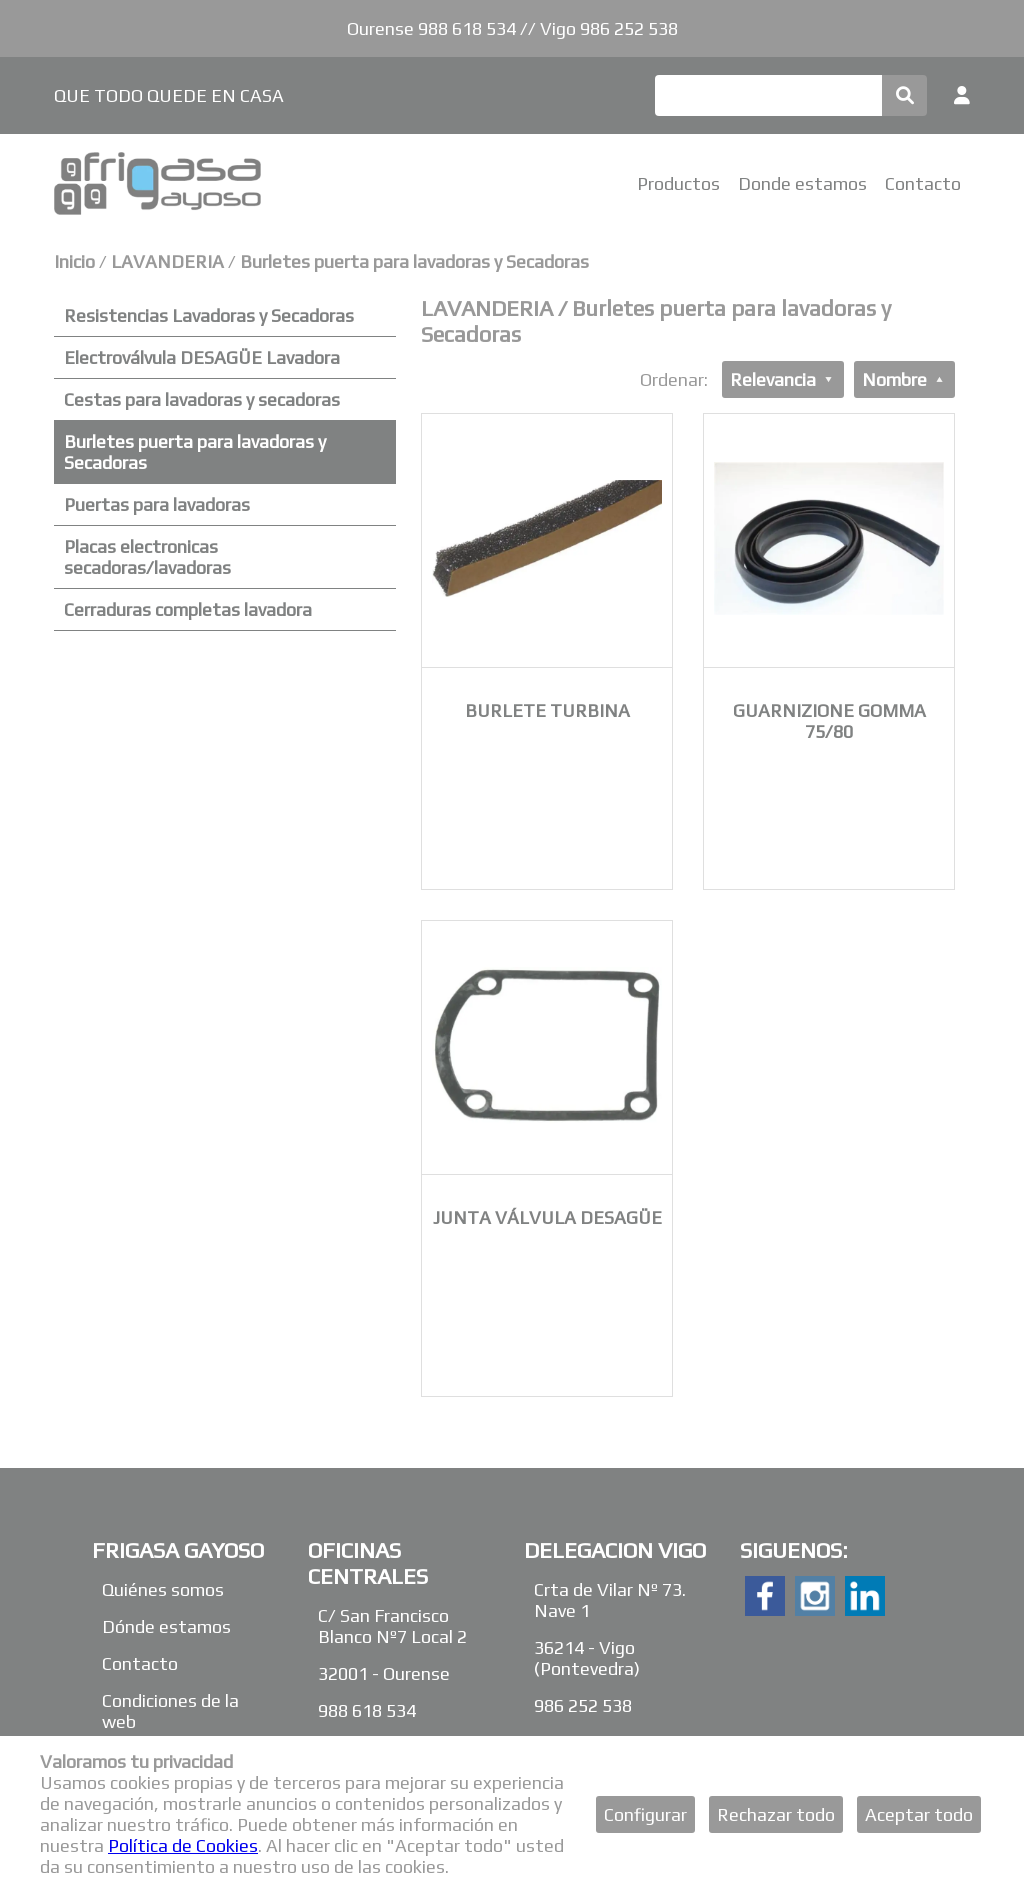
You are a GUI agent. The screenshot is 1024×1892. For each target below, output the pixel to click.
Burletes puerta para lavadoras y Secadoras (414, 261)
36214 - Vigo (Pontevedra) (587, 1658)
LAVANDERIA (167, 261)
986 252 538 (583, 1705)
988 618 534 (367, 1710)
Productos (678, 183)
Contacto (923, 183)
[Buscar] (768, 95)
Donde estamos (802, 183)
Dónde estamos (166, 1626)
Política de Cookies (183, 1845)
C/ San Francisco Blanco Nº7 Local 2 (392, 1626)
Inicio (74, 261)
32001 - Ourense (384, 1673)
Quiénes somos (163, 1589)
